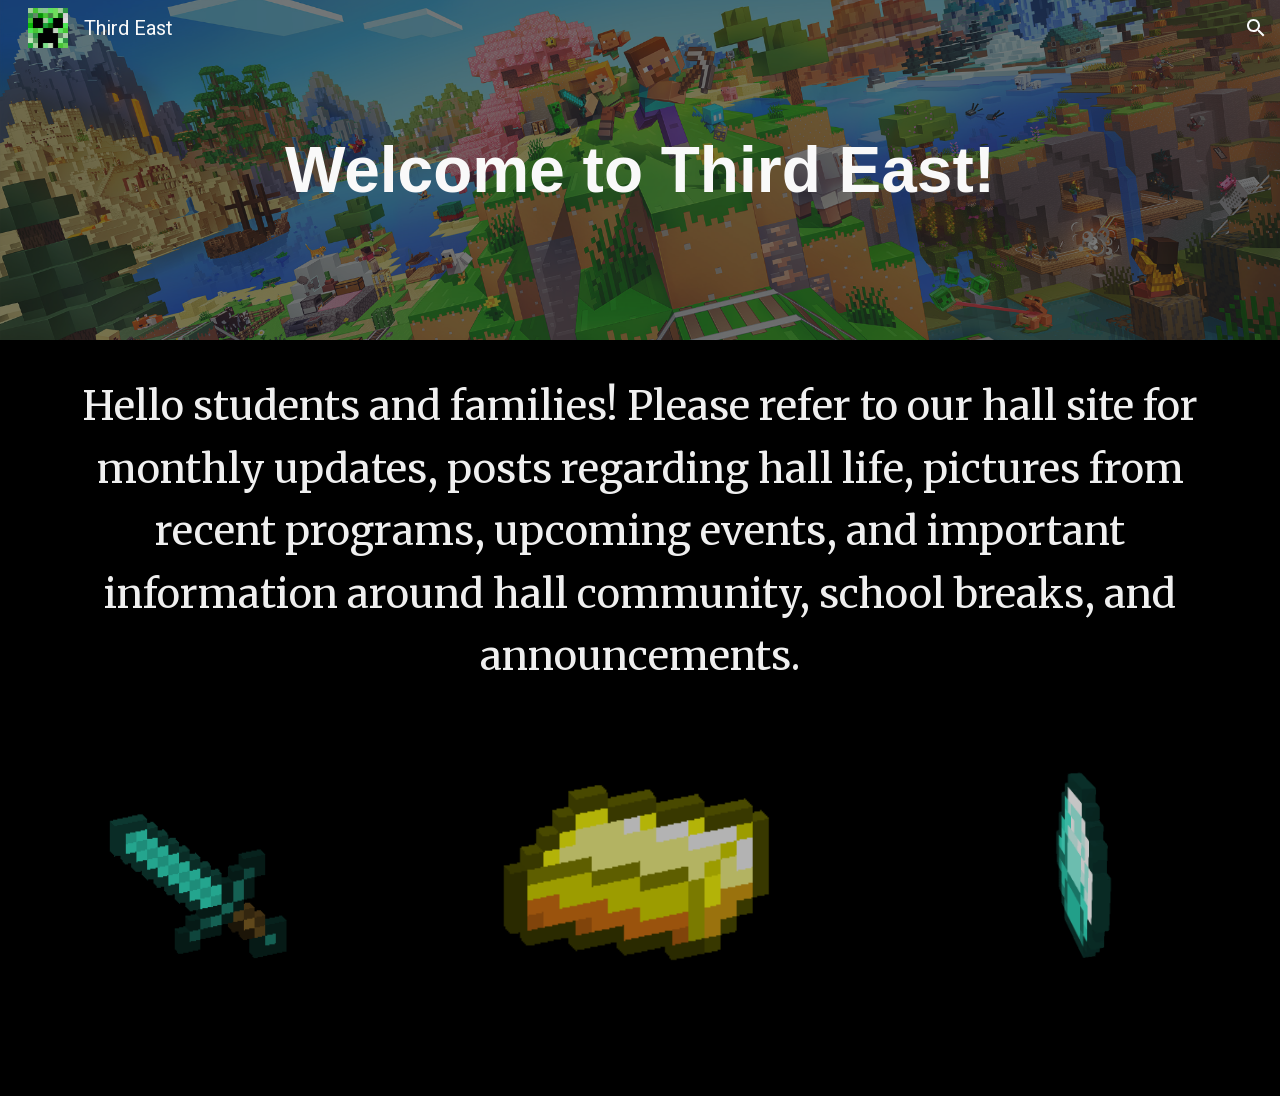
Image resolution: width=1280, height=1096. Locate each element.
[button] (1256, 28)
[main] (640, 170)
